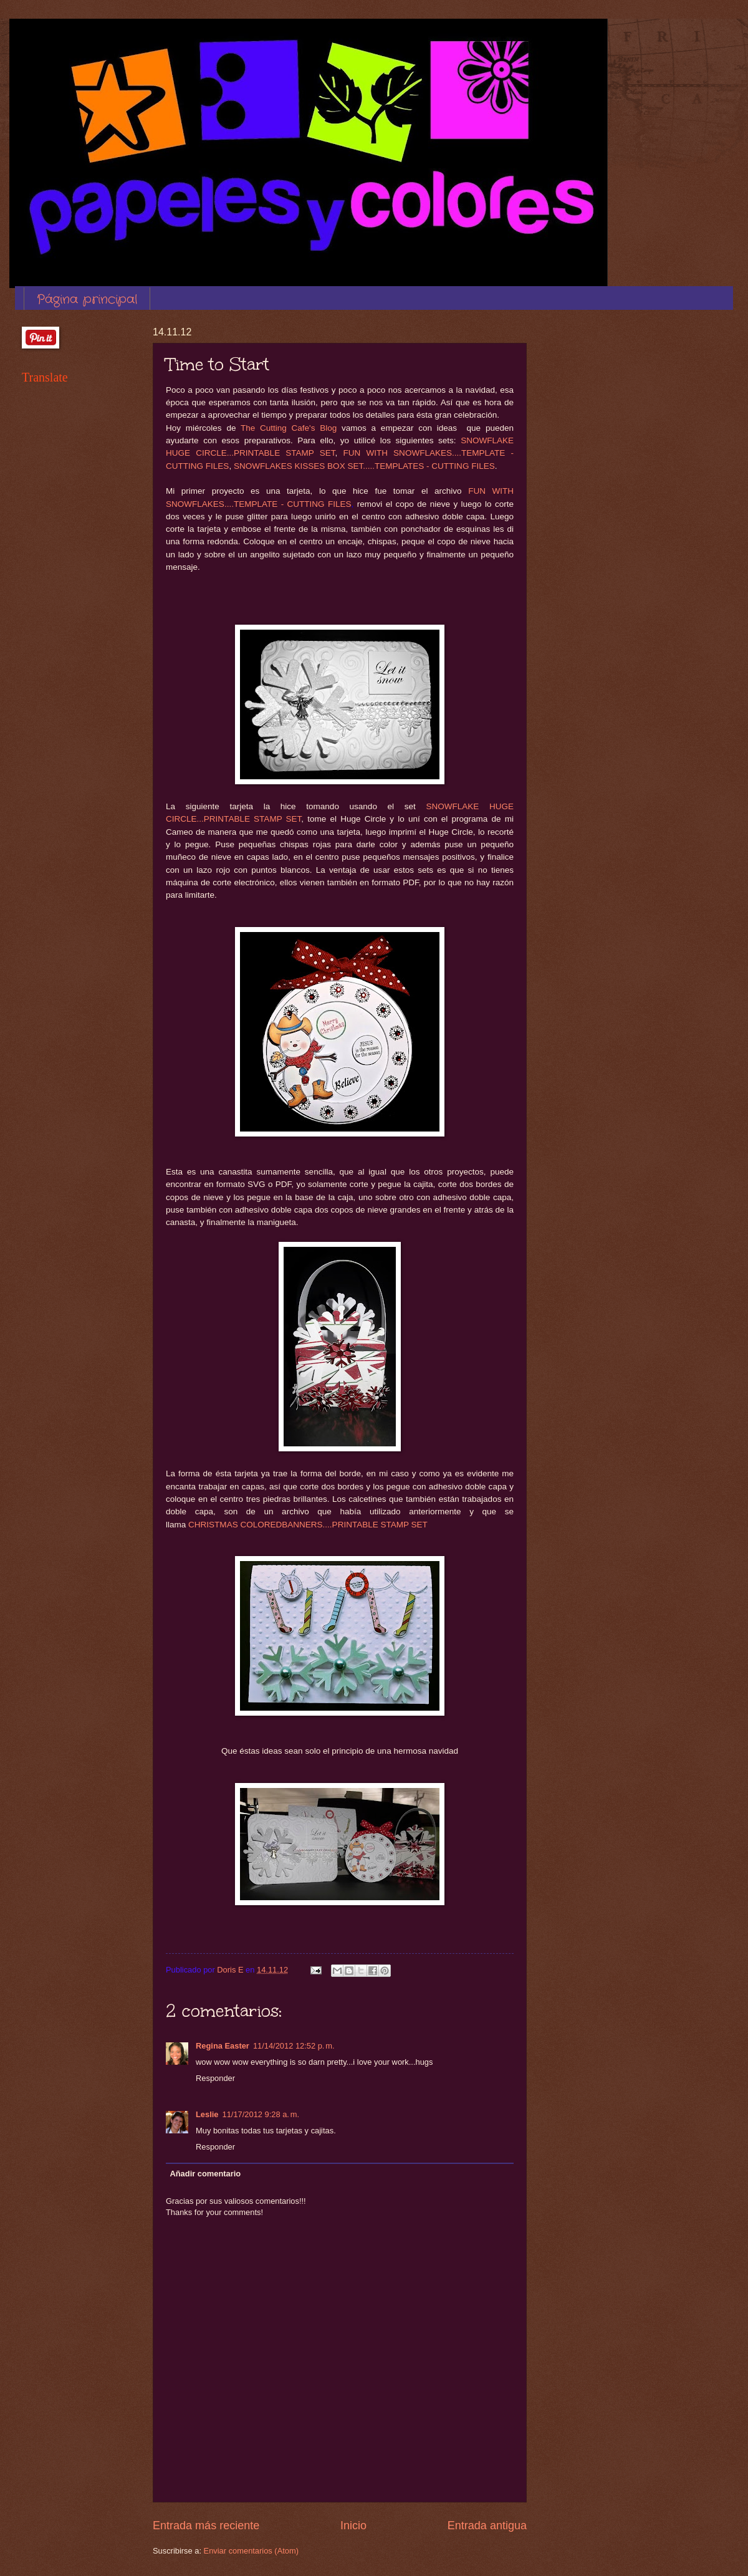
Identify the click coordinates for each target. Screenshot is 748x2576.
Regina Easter (222, 2045)
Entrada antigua (487, 2525)
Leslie (207, 2114)
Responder (215, 2078)
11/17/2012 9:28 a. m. (261, 2114)
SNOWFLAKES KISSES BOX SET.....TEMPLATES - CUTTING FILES (364, 466)
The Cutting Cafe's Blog (289, 428)
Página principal (87, 300)
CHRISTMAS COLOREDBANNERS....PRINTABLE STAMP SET (308, 1524)
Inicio (353, 2525)
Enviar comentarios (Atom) (251, 2550)
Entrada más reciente (206, 2525)
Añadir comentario (205, 2173)
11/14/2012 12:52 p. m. (294, 2045)
